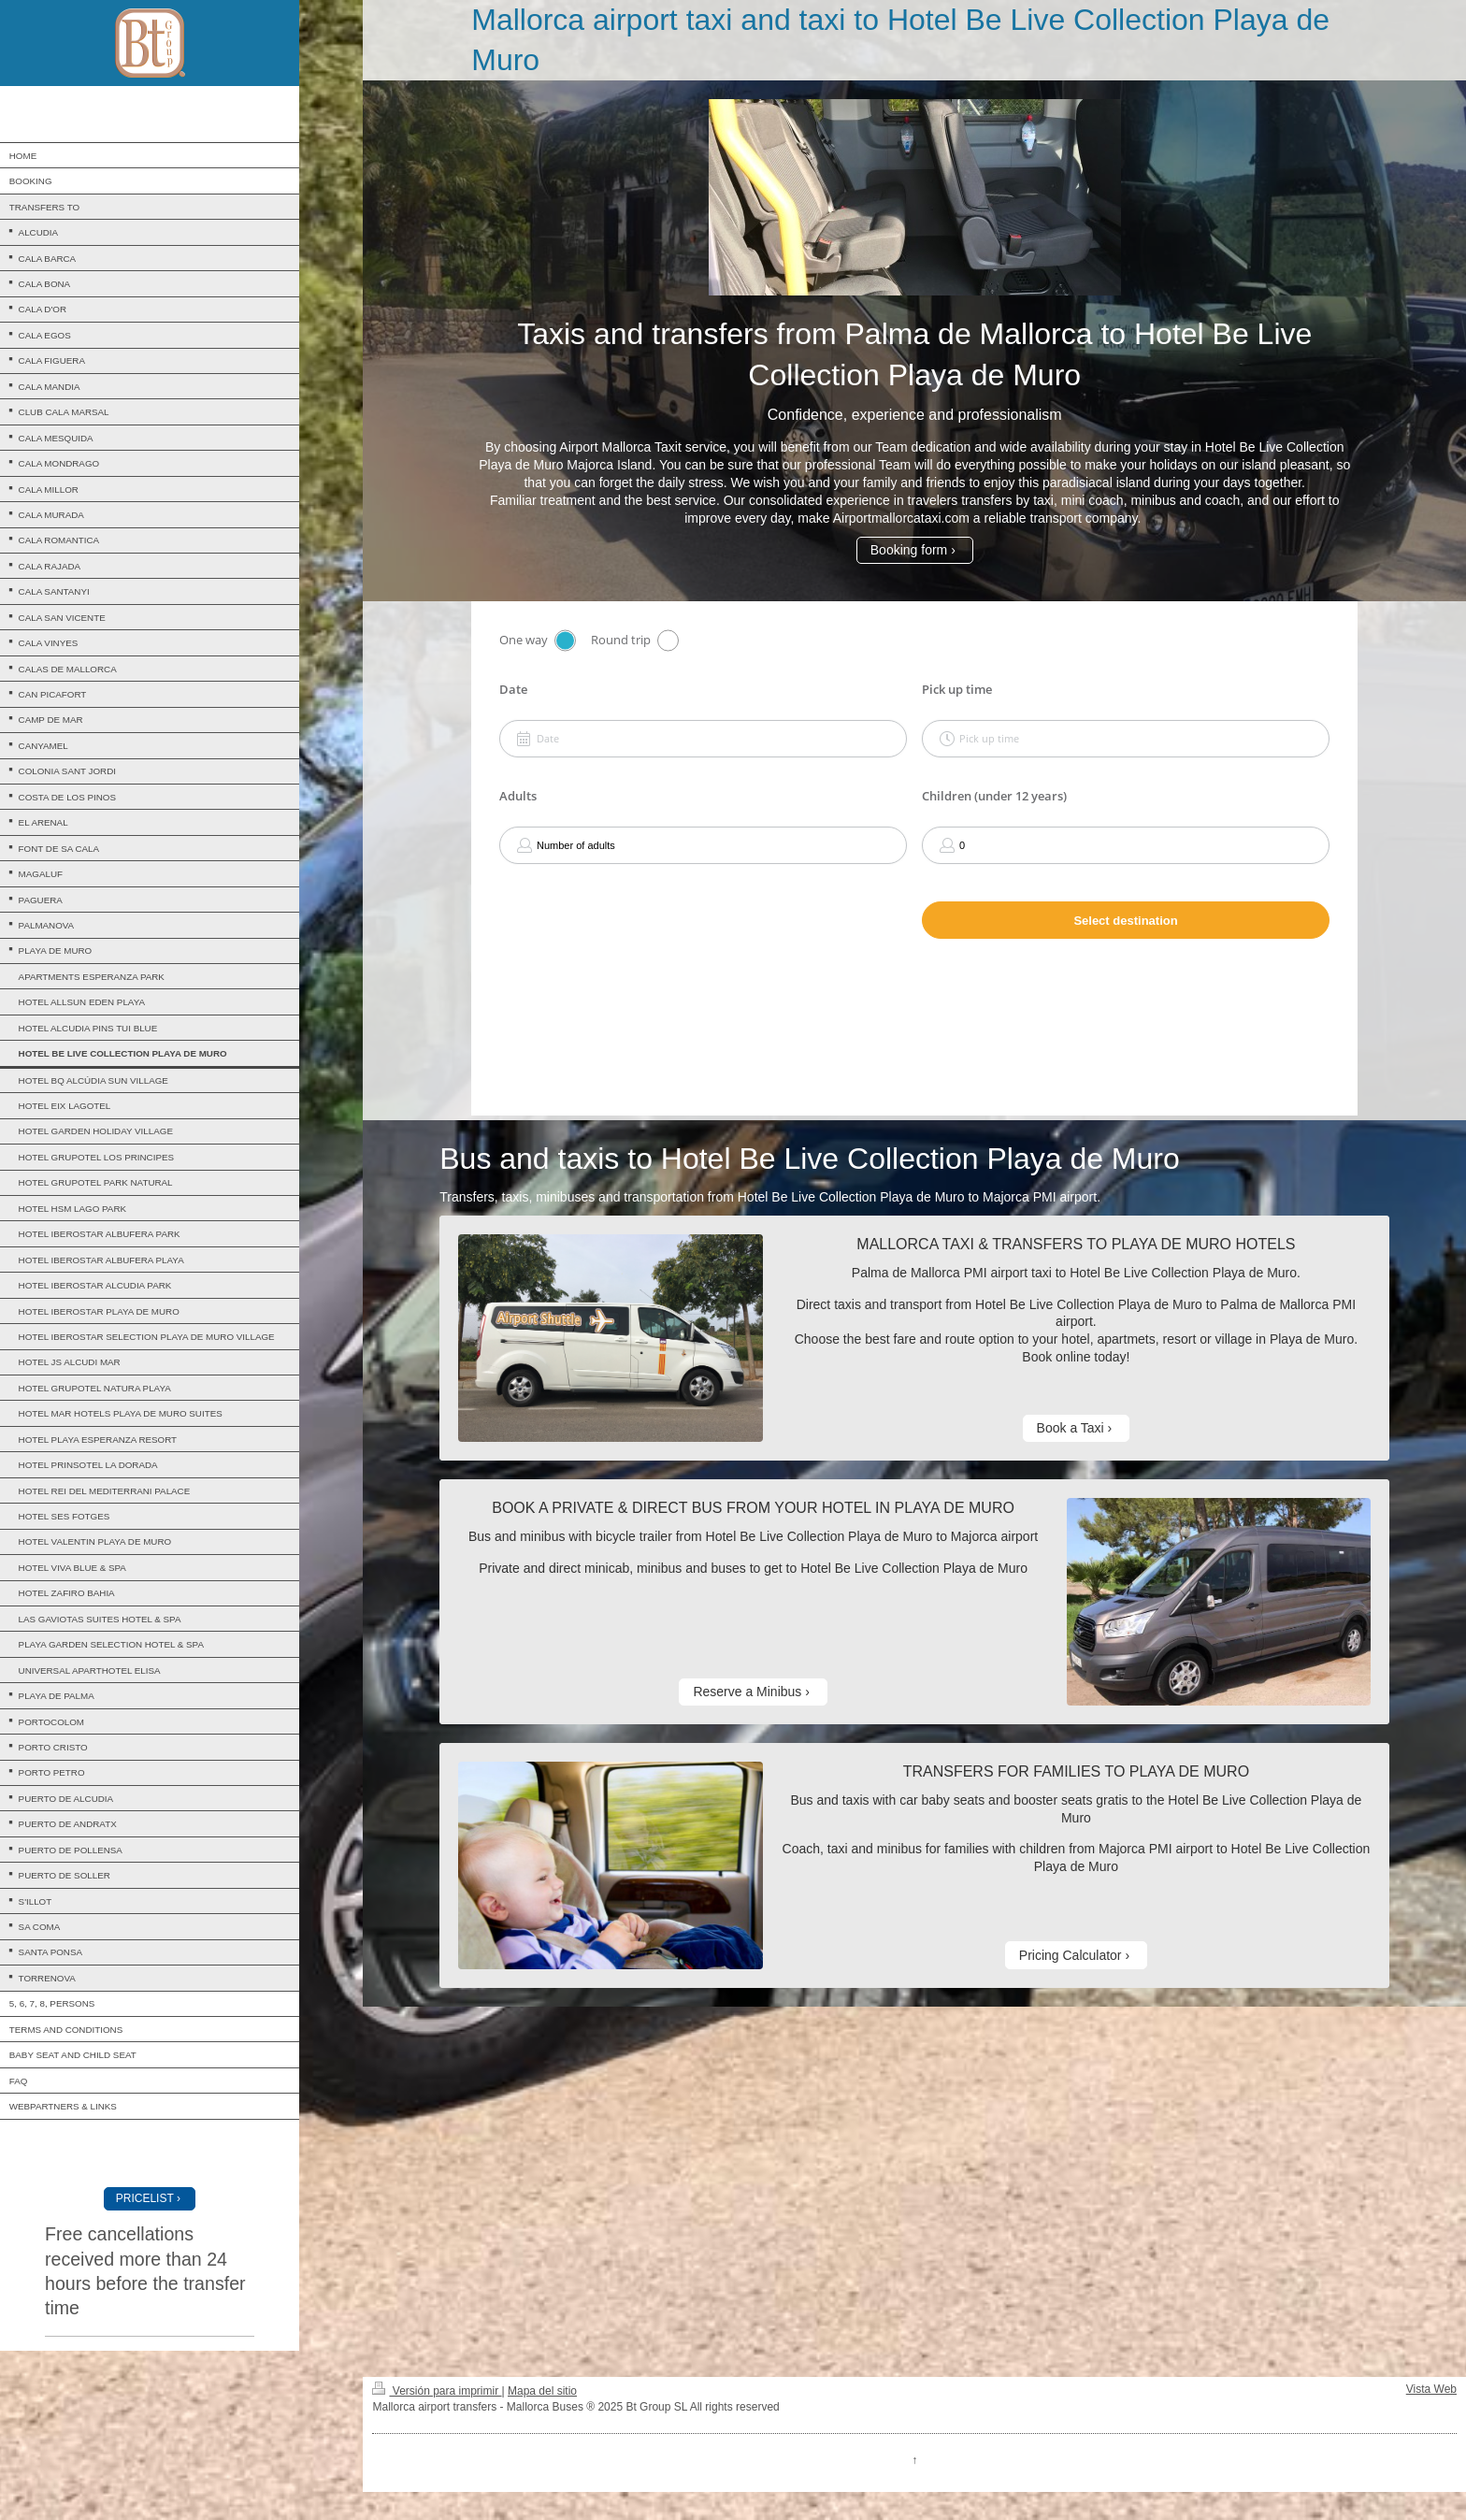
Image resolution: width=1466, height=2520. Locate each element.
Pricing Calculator (1070, 1955)
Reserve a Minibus (747, 1691)
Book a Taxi (1070, 1427)
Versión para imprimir (436, 2391)
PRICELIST (145, 2198)
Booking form (908, 549)
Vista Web (1431, 2389)
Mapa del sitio (542, 2391)
